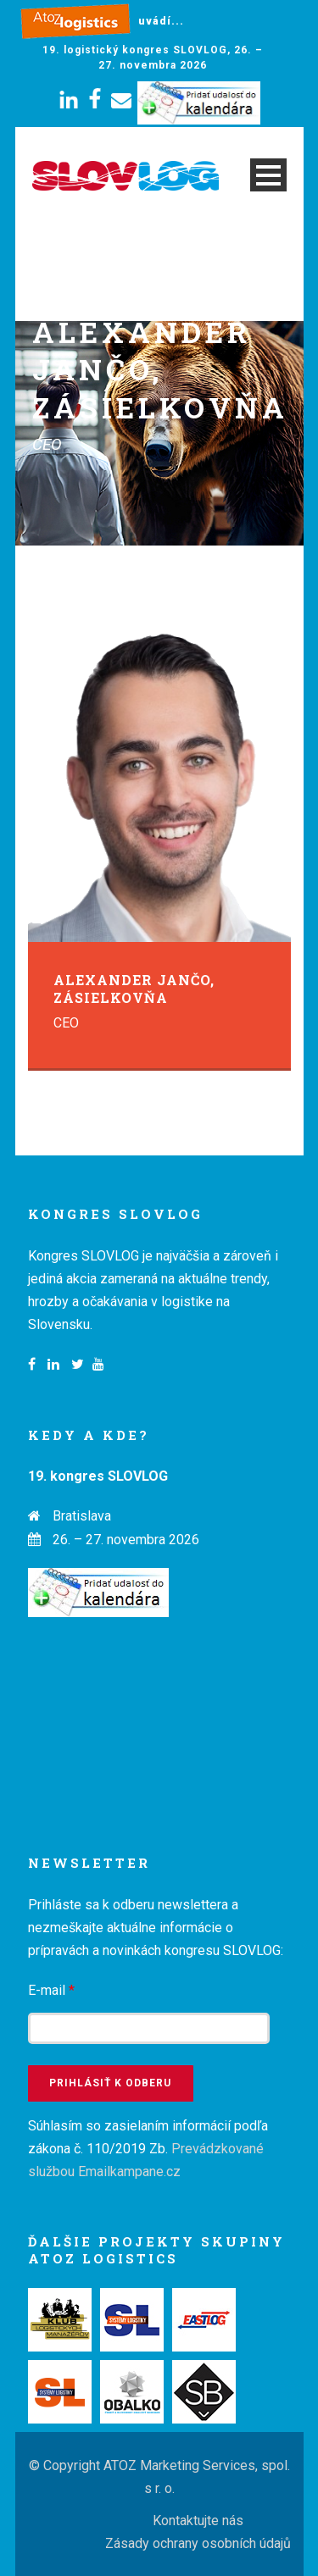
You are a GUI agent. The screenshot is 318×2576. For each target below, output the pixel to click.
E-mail (51, 1990)
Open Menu (268, 174)
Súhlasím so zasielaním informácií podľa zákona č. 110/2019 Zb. (148, 2149)
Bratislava (82, 1516)
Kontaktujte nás (198, 2520)
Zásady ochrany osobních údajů (198, 2543)
